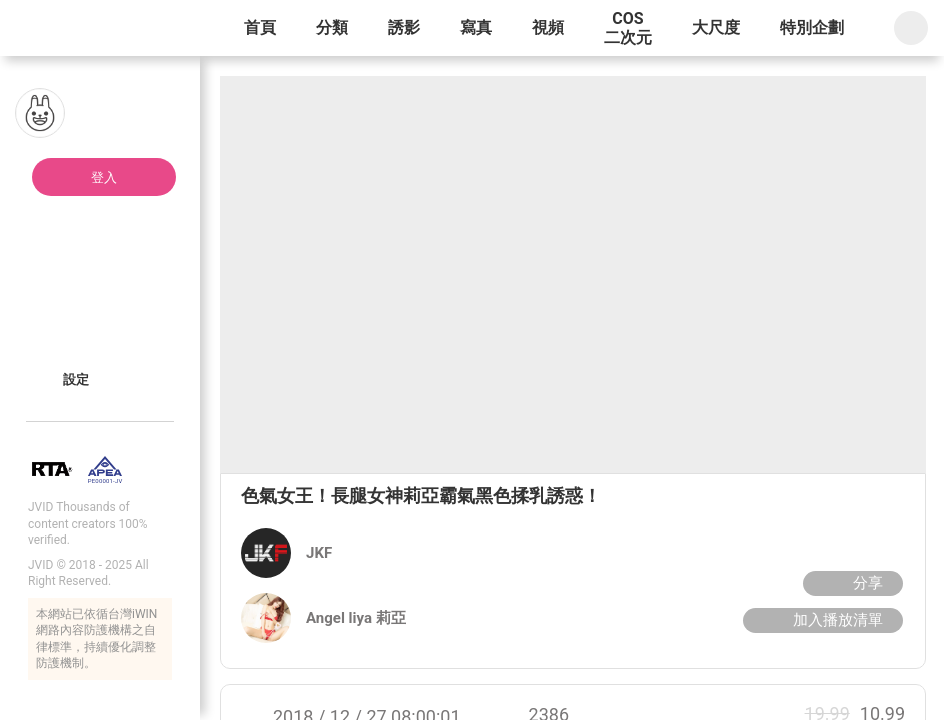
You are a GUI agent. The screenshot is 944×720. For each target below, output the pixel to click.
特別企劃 (812, 27)
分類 (332, 27)
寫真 (476, 27)
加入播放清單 (820, 620)
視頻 (548, 27)
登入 (104, 177)
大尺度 (716, 27)
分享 (850, 583)
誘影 (404, 27)
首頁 (260, 27)
